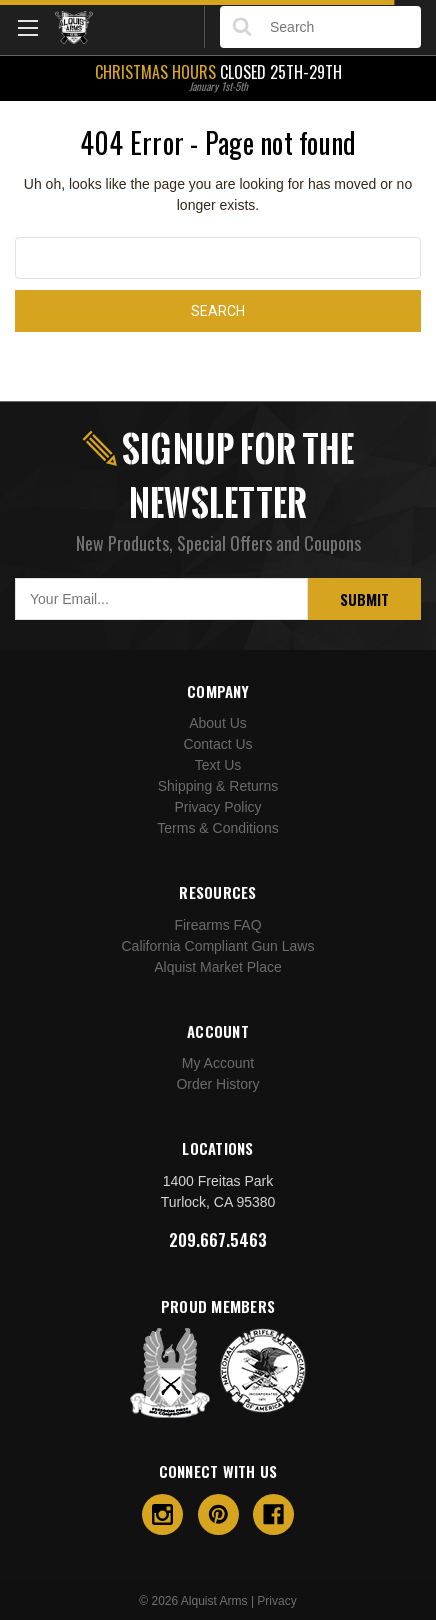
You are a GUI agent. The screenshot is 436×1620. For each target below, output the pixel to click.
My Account (218, 1063)
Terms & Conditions (217, 828)
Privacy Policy (217, 807)
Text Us (218, 765)
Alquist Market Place (218, 967)
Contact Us (217, 744)
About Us (218, 723)
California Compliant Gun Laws (218, 946)
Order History (217, 1084)
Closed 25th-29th (218, 76)
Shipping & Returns (218, 786)
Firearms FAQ (217, 925)
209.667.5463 (218, 1240)
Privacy (276, 1601)
